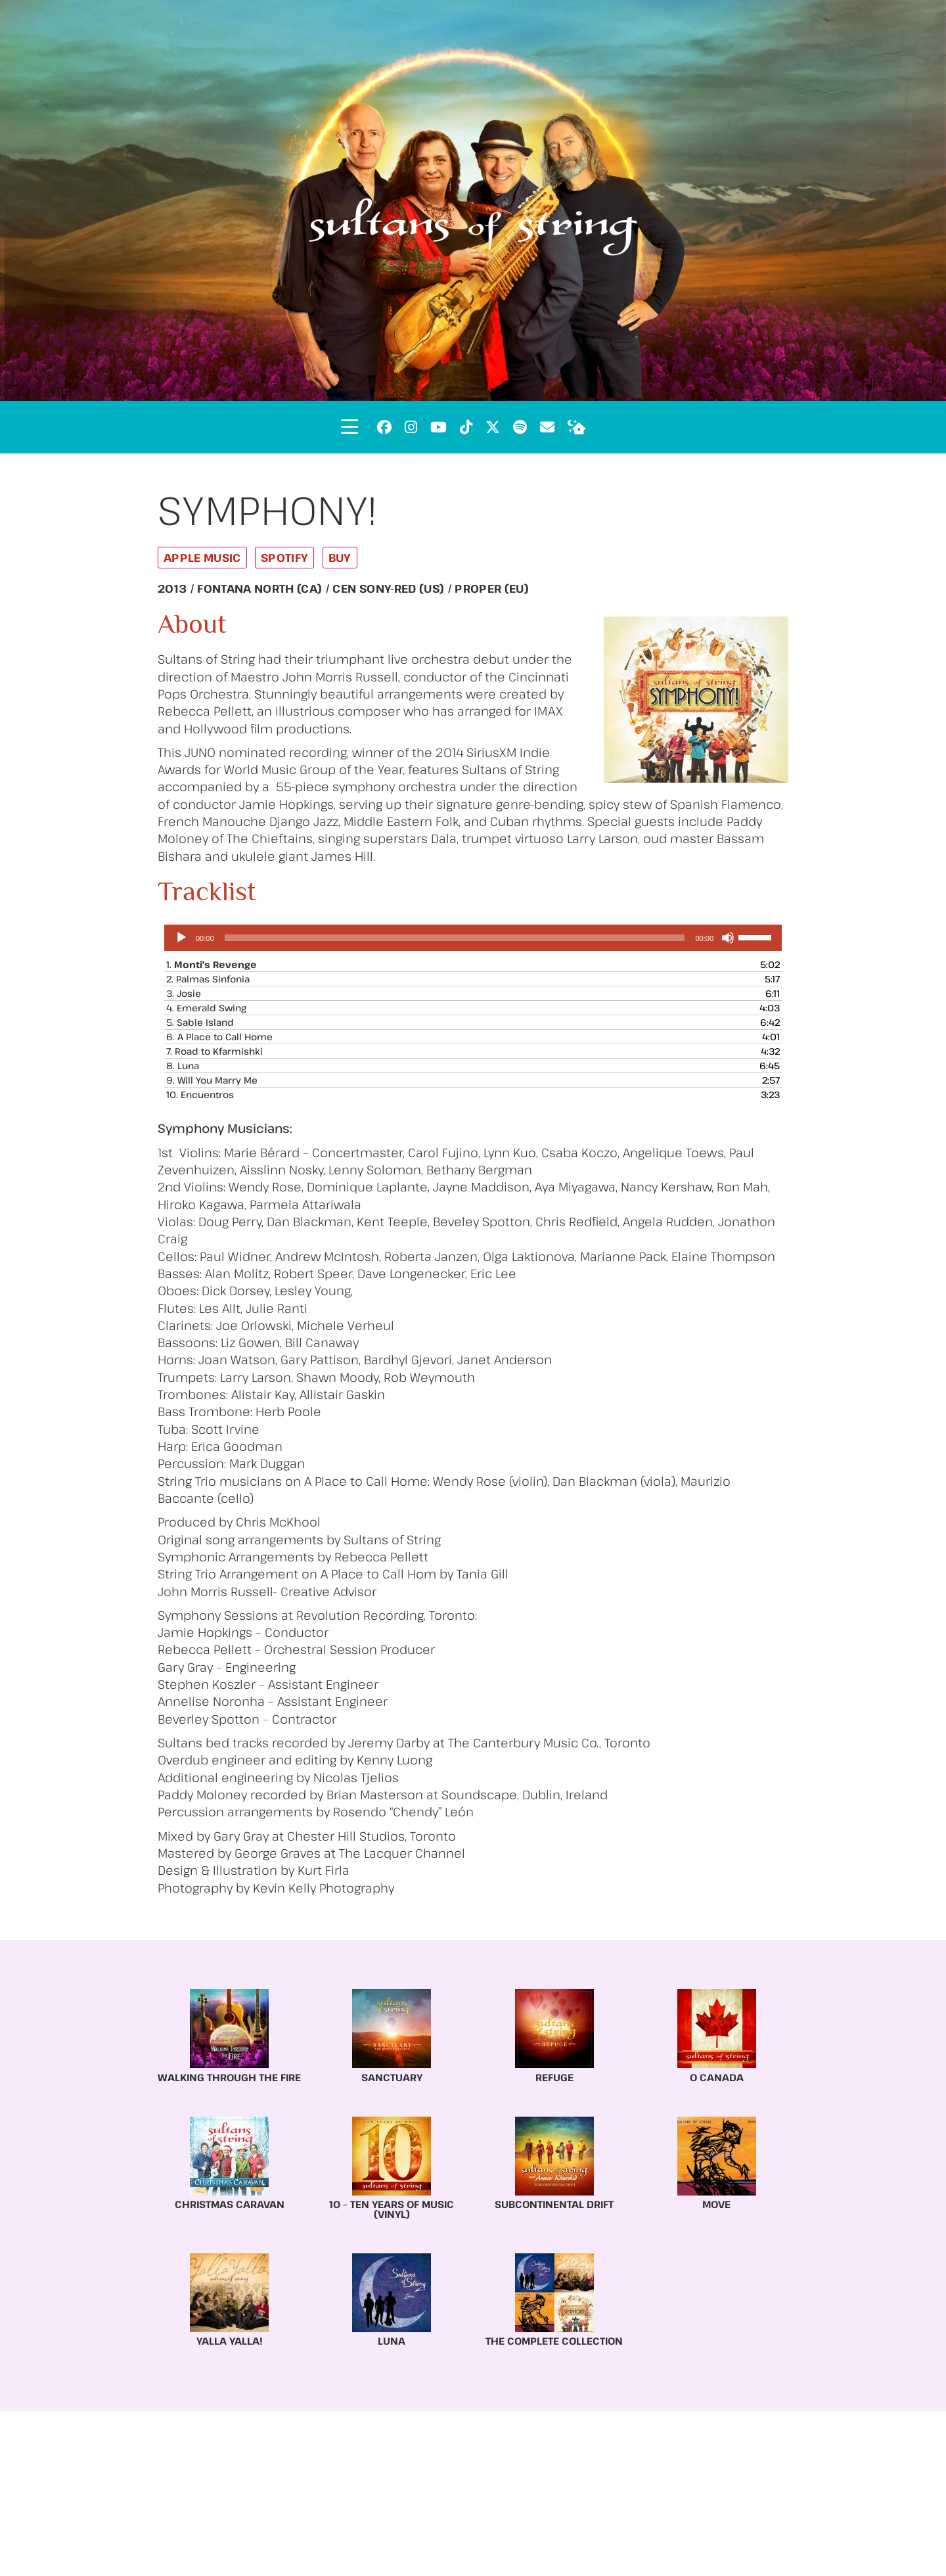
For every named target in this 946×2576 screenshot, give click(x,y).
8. (182, 1065)
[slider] (455, 937)
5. (200, 1022)
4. (206, 1007)
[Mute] (727, 937)
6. (219, 1036)
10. (200, 1094)
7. (214, 1051)
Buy (339, 557)
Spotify (284, 557)
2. (208, 979)
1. (211, 964)
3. (183, 993)
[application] (473, 938)
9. (212, 1080)
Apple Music (202, 557)
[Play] (181, 937)
